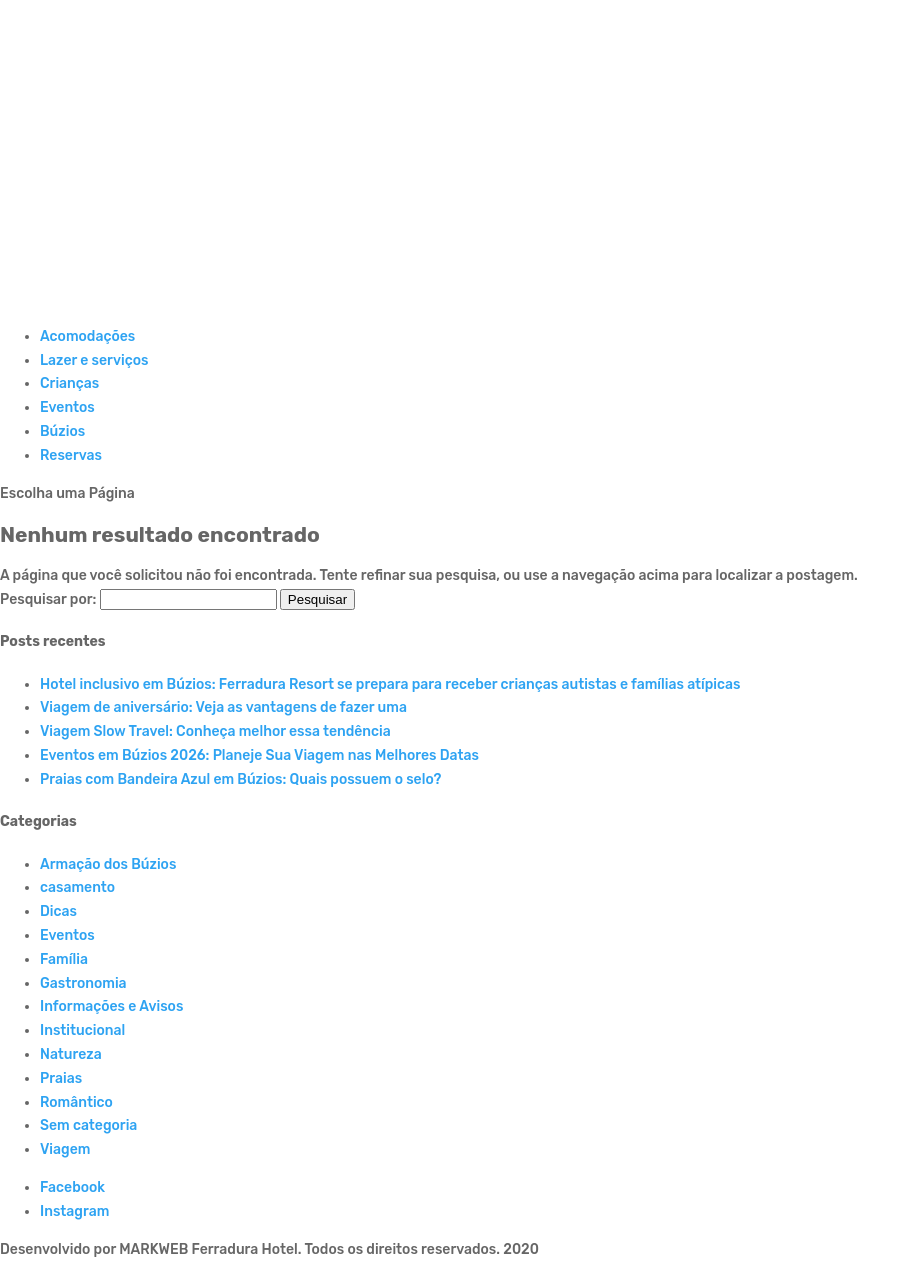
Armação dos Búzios (108, 864)
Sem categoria (88, 1125)
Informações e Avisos (111, 1006)
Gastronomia (83, 983)
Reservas (71, 455)
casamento (77, 887)
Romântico (76, 1102)
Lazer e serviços (94, 360)
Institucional (82, 1030)
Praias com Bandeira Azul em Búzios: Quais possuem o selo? (240, 779)
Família (64, 959)
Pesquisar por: (48, 599)
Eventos (67, 407)
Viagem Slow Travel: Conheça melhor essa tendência (215, 731)
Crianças (69, 383)
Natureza (71, 1054)
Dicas (58, 911)
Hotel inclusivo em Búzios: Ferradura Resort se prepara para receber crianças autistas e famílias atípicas (390, 684)
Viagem (65, 1149)
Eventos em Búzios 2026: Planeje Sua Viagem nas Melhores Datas (259, 755)
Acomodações (87, 336)
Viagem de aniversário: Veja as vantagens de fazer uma (223, 707)
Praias (61, 1078)
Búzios (62, 431)
